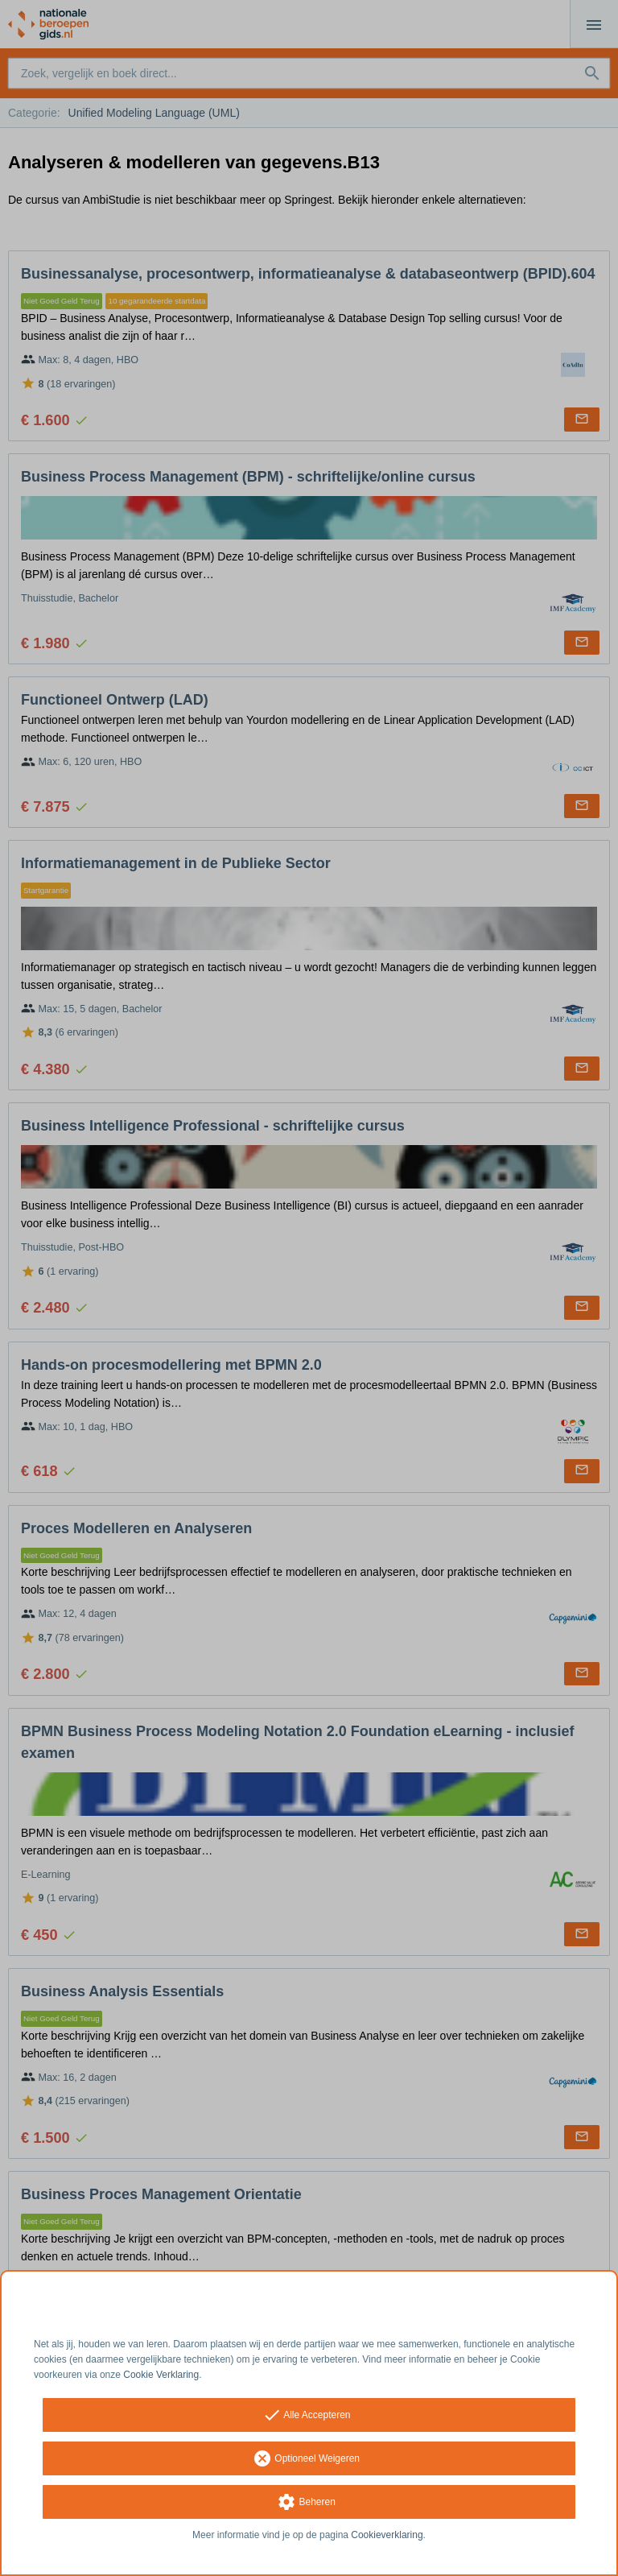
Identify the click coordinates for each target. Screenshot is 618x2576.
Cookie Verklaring (161, 2374)
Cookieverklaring (386, 2535)
